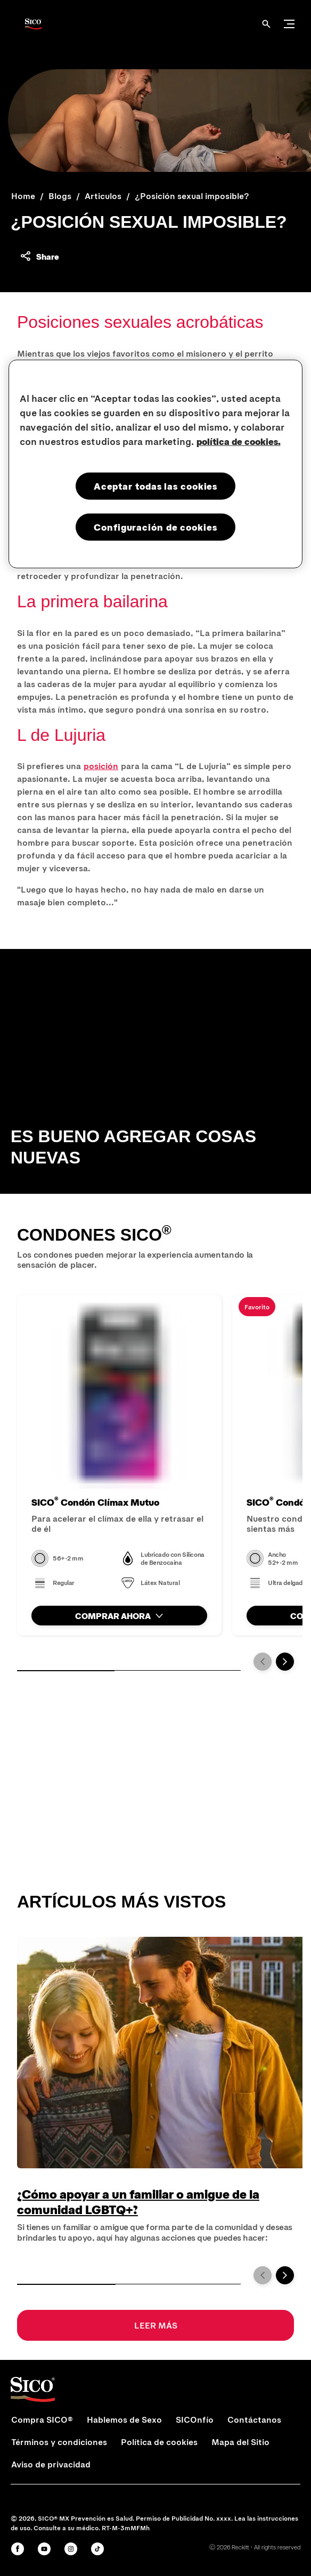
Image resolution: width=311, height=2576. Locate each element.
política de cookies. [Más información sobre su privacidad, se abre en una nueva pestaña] (239, 441)
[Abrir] (266, 24)
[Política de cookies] (159, 2442)
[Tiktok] (97, 2549)
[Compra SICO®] (42, 2419)
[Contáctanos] (254, 2419)
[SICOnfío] (194, 2419)
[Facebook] (17, 2549)
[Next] (285, 1662)
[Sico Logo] (33, 23)
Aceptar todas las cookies (156, 486)
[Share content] (39, 256)
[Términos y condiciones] (59, 2442)
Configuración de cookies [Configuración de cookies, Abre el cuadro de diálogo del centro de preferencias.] (155, 527)
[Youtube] (44, 2549)
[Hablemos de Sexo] (124, 2419)
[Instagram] (71, 2549)
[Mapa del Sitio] (240, 2442)
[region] (156, 464)
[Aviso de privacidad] (51, 2464)
